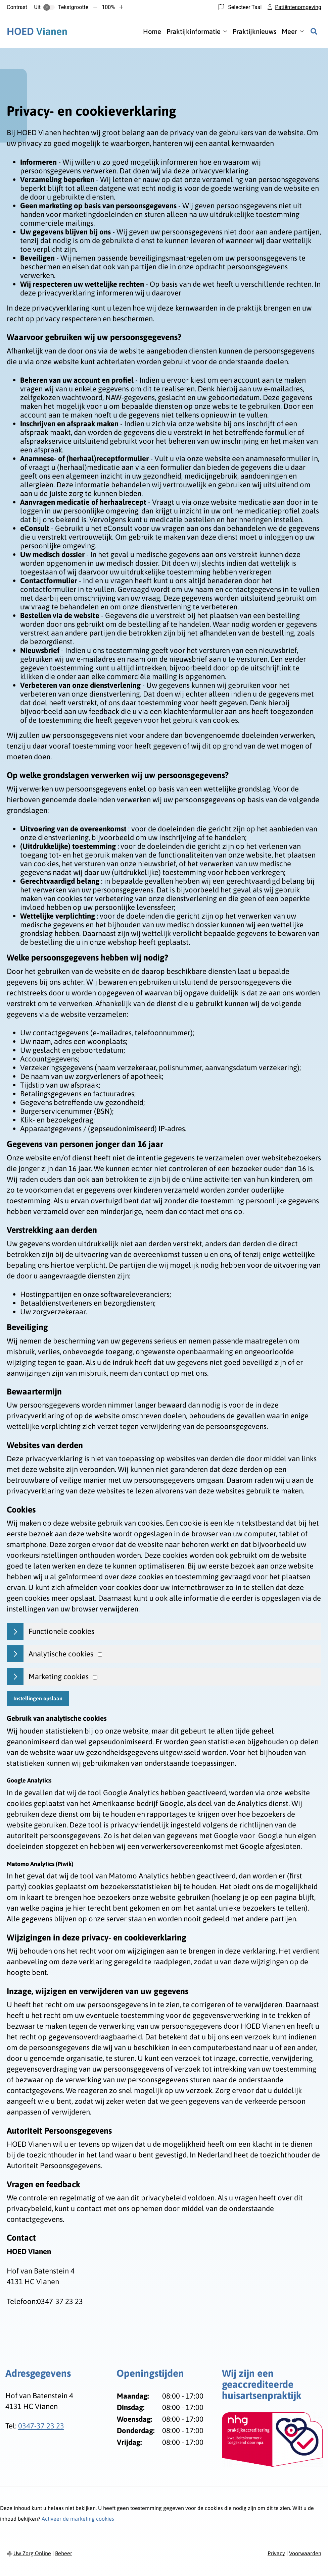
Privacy (276, 2553)
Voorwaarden (305, 2553)
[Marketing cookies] (95, 1677)
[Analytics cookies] (100, 1654)
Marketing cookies (59, 1676)
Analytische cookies (61, 1653)
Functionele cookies (61, 1631)
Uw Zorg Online (32, 2553)
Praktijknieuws (254, 31)
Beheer (63, 2553)
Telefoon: (22, 2301)
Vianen (37, 31)
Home (152, 31)
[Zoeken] (314, 31)
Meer (289, 31)
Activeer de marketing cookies (78, 2519)
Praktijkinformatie (194, 31)
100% (108, 7)
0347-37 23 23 (41, 2425)
